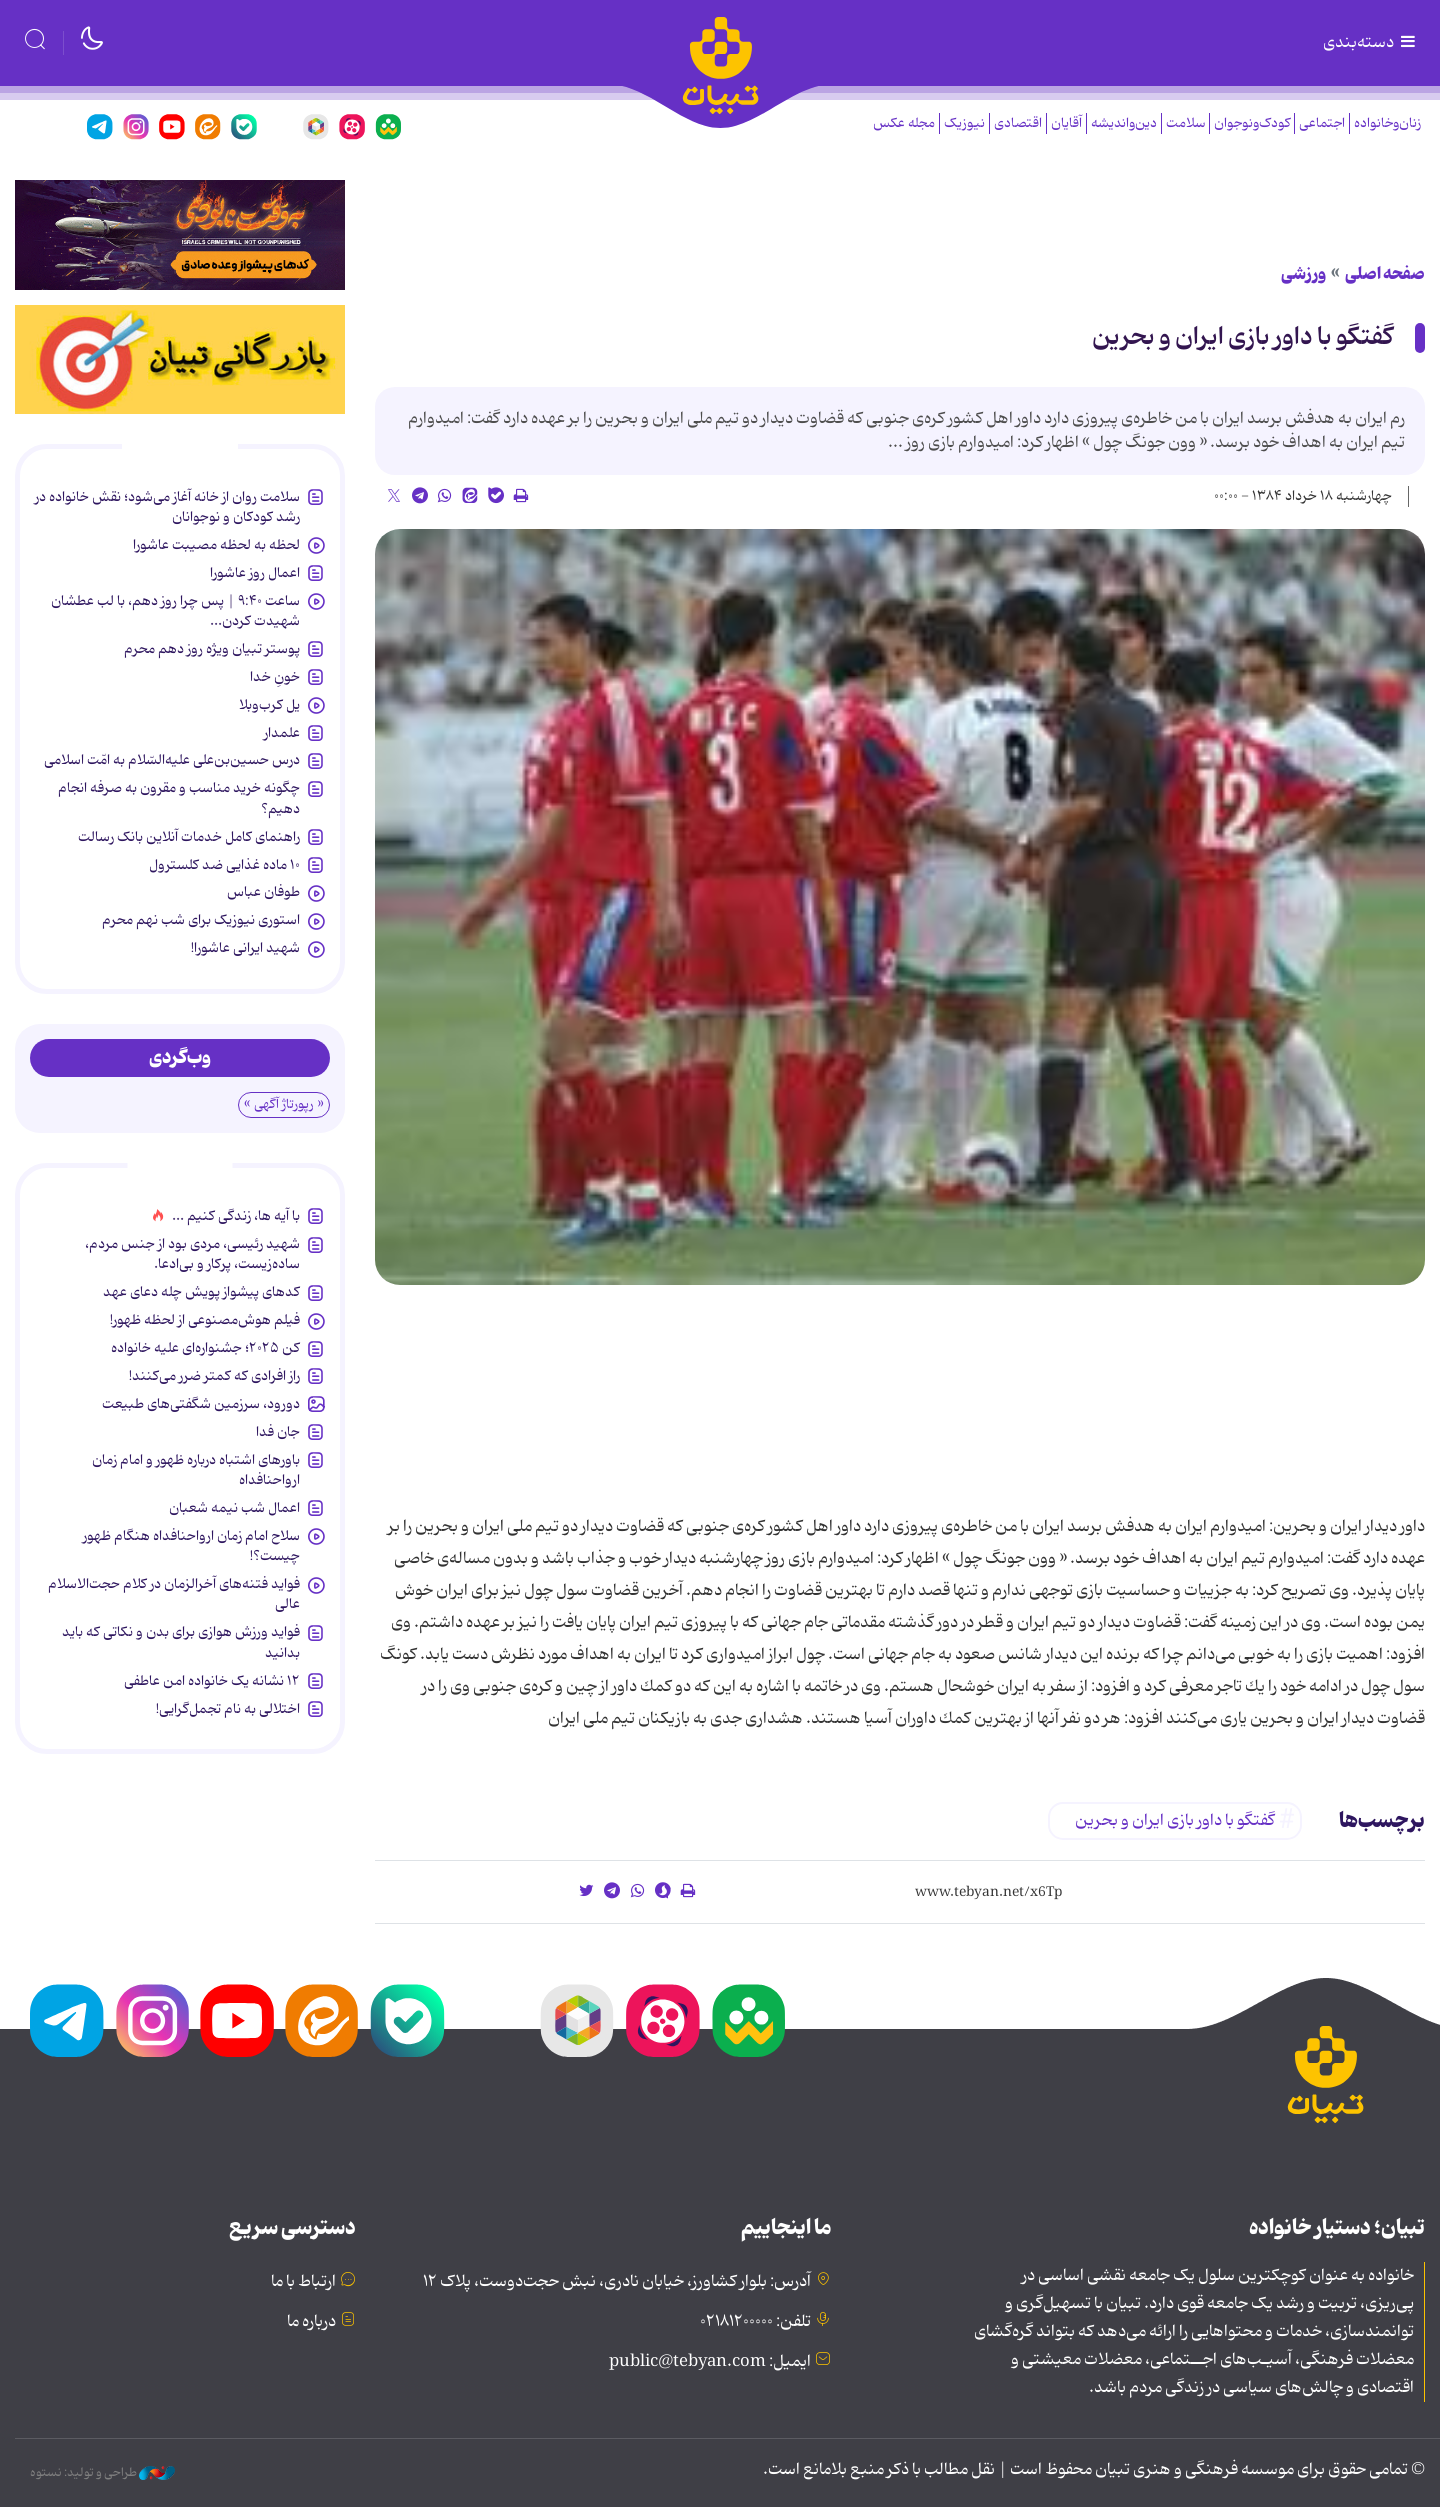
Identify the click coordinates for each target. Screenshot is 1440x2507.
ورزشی (1303, 274)
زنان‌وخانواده (1387, 123)
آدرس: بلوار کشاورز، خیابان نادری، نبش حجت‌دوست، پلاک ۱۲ (617, 2282)
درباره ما (311, 2322)
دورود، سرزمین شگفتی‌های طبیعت (201, 1404)
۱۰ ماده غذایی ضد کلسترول (224, 865)
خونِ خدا (275, 677)
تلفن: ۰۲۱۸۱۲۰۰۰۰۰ (755, 2322)
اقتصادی (1018, 123)
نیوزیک (964, 123)
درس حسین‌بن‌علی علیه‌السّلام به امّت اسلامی (172, 760)
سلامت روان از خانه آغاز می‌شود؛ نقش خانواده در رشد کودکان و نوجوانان (167, 507)
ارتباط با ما (303, 2282)
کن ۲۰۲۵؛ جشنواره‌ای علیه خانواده (205, 1348)
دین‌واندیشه (1124, 123)
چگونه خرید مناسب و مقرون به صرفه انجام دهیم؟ (179, 798)
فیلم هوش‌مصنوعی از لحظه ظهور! (205, 1320)
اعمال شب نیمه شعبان (234, 1508)
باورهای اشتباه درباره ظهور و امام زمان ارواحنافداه (196, 1470)
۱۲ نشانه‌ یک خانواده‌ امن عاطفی (212, 1681)
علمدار (282, 733)
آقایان (1066, 123)
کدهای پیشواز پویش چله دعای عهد (201, 1292)
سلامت (1185, 123)
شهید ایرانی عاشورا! (245, 948)
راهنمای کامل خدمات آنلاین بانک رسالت (189, 837)
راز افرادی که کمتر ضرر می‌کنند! (214, 1376)
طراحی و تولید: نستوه (102, 2473)
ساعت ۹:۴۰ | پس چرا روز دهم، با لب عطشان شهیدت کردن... (175, 611)
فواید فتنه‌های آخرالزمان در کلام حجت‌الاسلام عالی (174, 1594)
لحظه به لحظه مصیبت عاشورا (216, 545)
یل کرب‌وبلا (269, 705)
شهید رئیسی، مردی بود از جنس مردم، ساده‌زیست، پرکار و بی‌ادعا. (192, 1254)
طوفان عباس (263, 892)
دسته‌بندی (1371, 43)
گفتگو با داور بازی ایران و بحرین (1242, 337)
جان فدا (278, 1432)
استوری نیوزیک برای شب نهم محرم (201, 920)
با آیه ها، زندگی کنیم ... (236, 1216)
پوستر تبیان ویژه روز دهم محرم (212, 649)
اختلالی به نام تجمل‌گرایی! (228, 1709)
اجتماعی (1322, 123)
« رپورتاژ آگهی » (284, 1104)
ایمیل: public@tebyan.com (710, 2362)
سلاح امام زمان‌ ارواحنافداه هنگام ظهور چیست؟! (191, 1546)
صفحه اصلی (1385, 274)
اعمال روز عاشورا (255, 573)
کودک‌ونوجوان (1252, 123)
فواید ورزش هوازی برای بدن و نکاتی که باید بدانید (181, 1642)
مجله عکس (904, 123)
